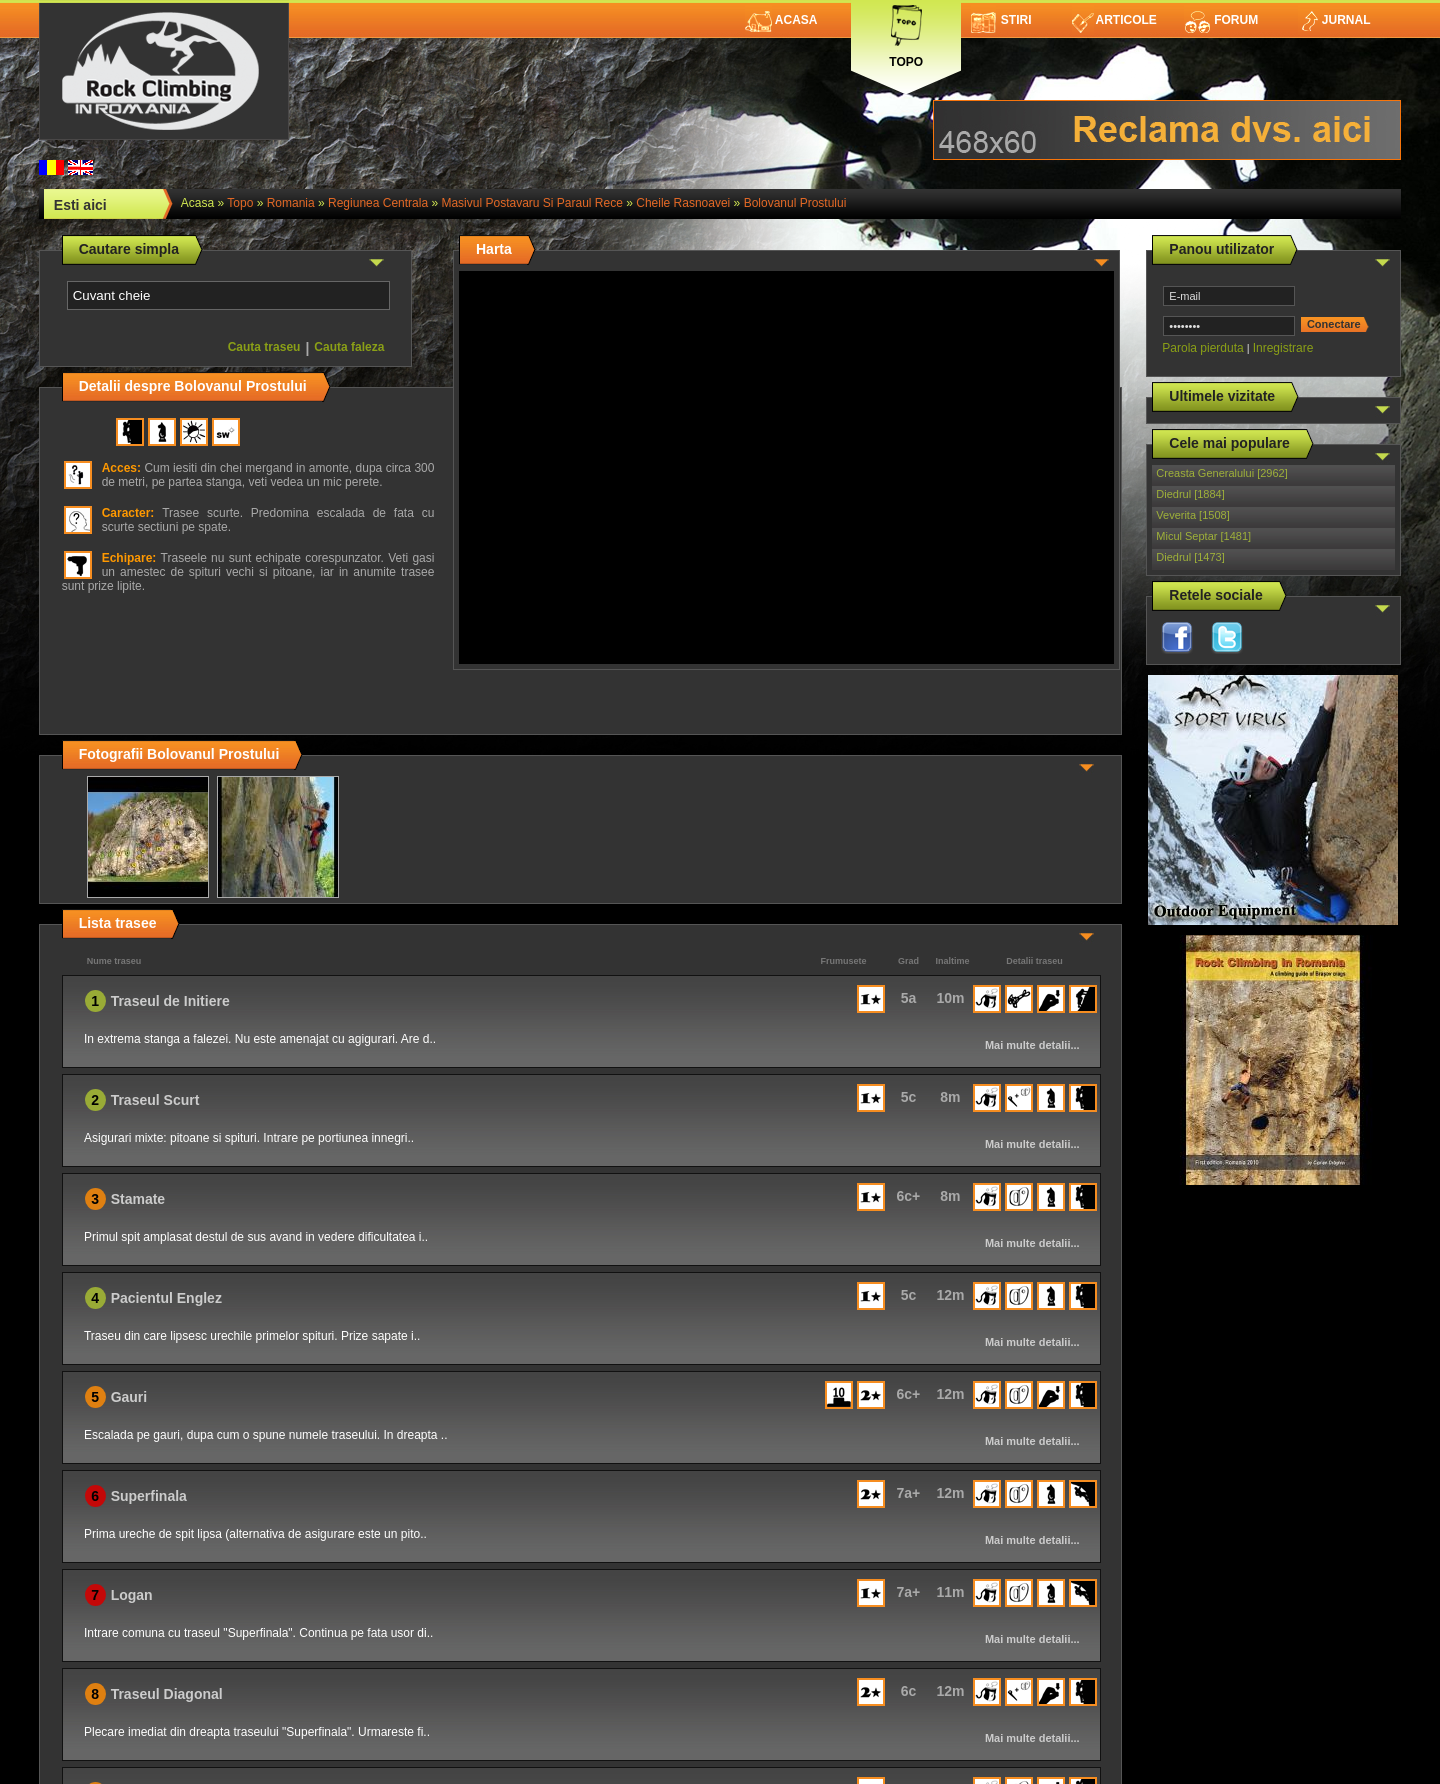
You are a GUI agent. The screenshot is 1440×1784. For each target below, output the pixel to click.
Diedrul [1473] (1190, 557)
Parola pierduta (1202, 348)
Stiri (1001, 20)
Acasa (781, 20)
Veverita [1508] (1192, 515)
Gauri (129, 1397)
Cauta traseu (264, 347)
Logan (132, 1595)
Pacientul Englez (166, 1298)
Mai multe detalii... (1032, 1045)
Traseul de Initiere (170, 1001)
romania (291, 203)
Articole (1114, 20)
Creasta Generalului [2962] (1221, 473)
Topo (906, 32)
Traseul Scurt (155, 1100)
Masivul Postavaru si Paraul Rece (531, 203)
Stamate (138, 1199)
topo (240, 203)
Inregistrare (1283, 348)
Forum (1221, 20)
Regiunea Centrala (378, 203)
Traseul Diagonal (167, 1694)
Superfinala (149, 1496)
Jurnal (1334, 20)
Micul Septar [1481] (1203, 536)
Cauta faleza (349, 347)
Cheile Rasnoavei (683, 203)
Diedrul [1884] (1190, 494)
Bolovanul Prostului (795, 203)
